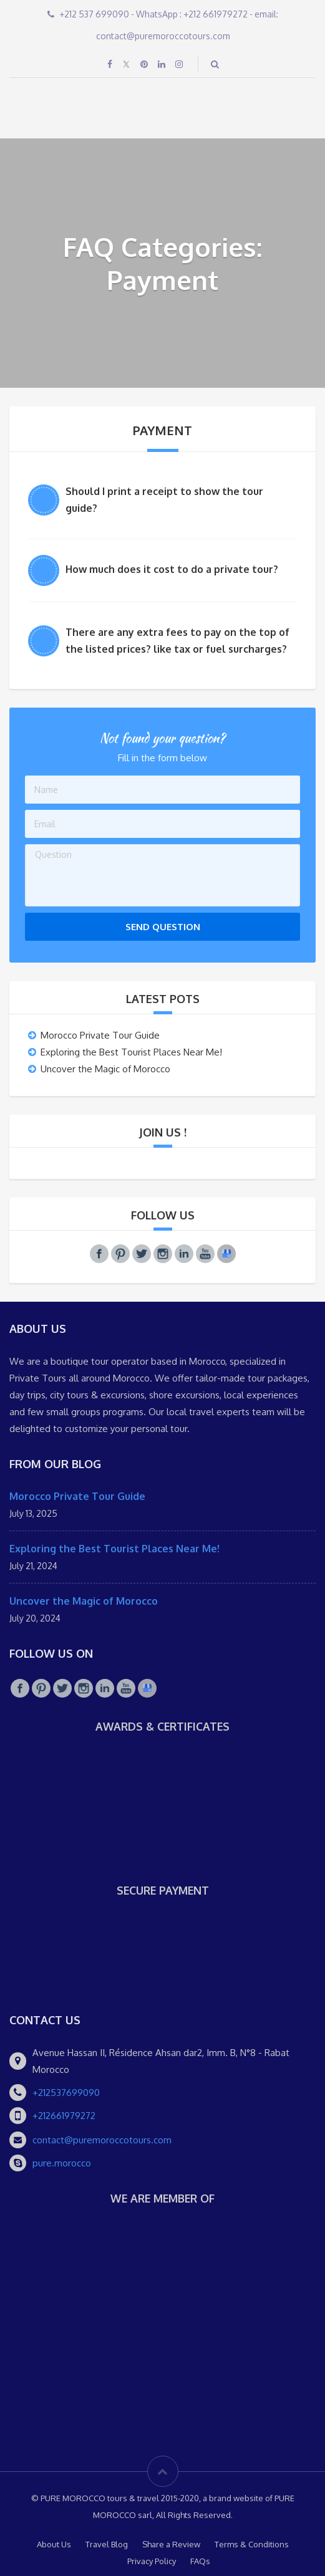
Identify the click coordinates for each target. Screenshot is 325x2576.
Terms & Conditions (252, 2544)
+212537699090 (66, 2092)
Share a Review (171, 2544)
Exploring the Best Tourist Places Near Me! (131, 1052)
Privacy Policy (151, 2561)
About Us (54, 2544)
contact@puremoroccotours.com (102, 2140)
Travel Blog (106, 2544)
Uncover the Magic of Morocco (105, 1069)
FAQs (200, 2561)
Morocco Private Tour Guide (100, 1035)
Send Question (162, 927)
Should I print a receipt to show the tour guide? (164, 499)
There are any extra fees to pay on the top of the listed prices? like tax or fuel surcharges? (177, 640)
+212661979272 (63, 2116)
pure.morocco (61, 2163)
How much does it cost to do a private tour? (171, 569)
